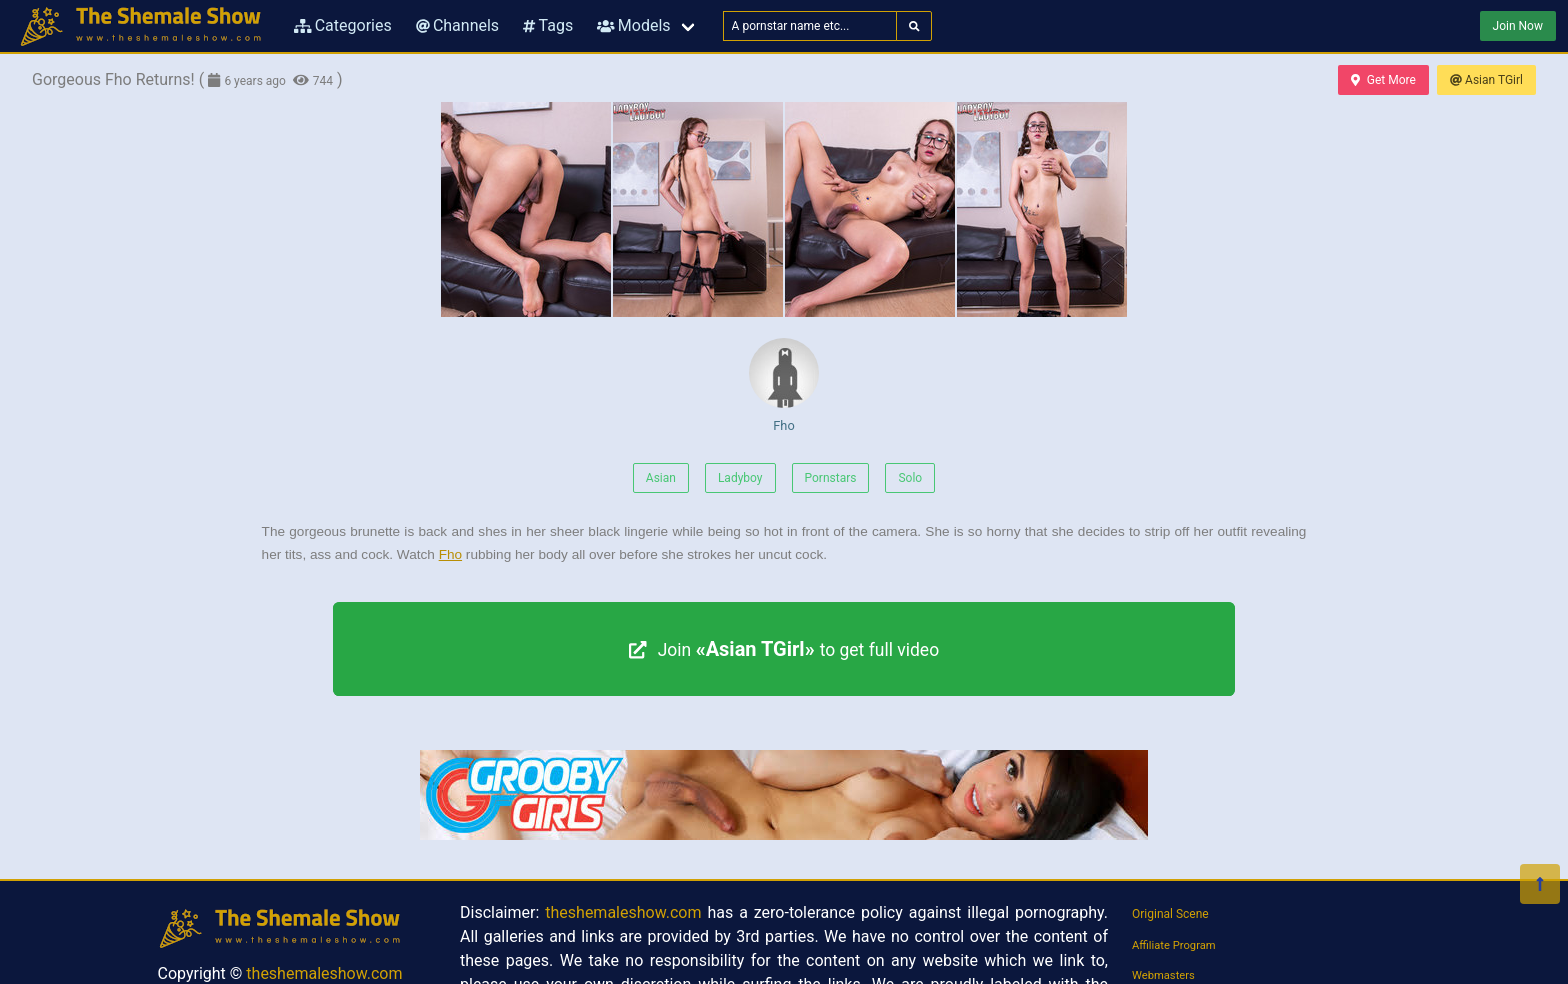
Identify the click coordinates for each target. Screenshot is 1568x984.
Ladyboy (740, 478)
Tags (548, 25)
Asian (661, 478)
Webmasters (1163, 975)
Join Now (1518, 26)
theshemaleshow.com (324, 973)
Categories (343, 25)
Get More (1383, 80)
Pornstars (831, 478)
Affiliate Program (1174, 945)
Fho (784, 385)
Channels (457, 25)
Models (633, 25)
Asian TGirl (1486, 80)
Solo (910, 478)
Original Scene (1170, 914)
